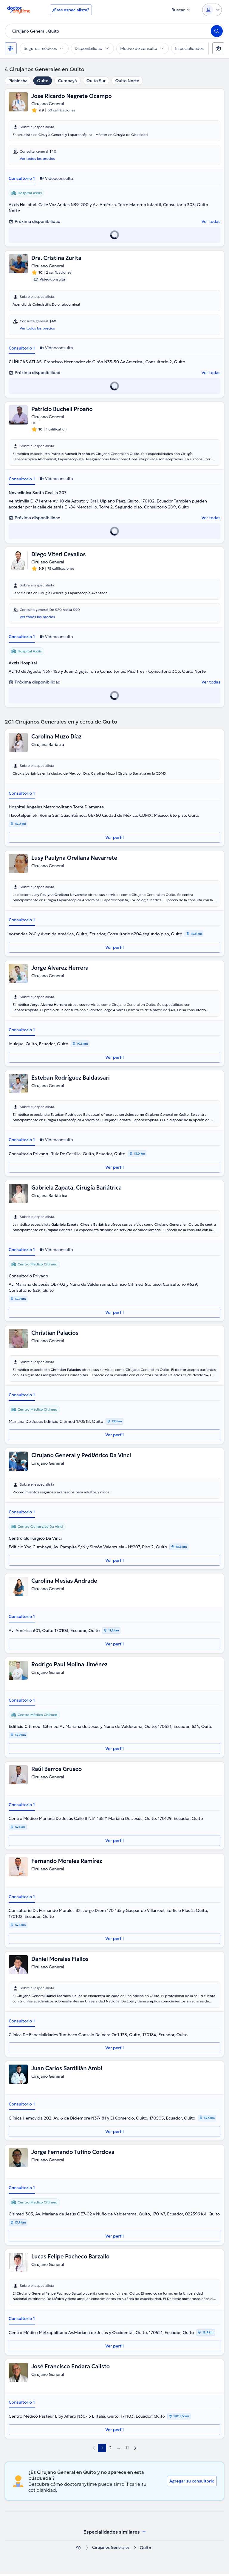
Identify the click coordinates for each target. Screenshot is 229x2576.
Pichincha (17, 80)
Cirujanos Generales (111, 2549)
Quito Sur (96, 80)
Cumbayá (67, 80)
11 (127, 2450)
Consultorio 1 (22, 179)
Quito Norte (127, 80)
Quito (42, 80)
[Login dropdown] (212, 10)
